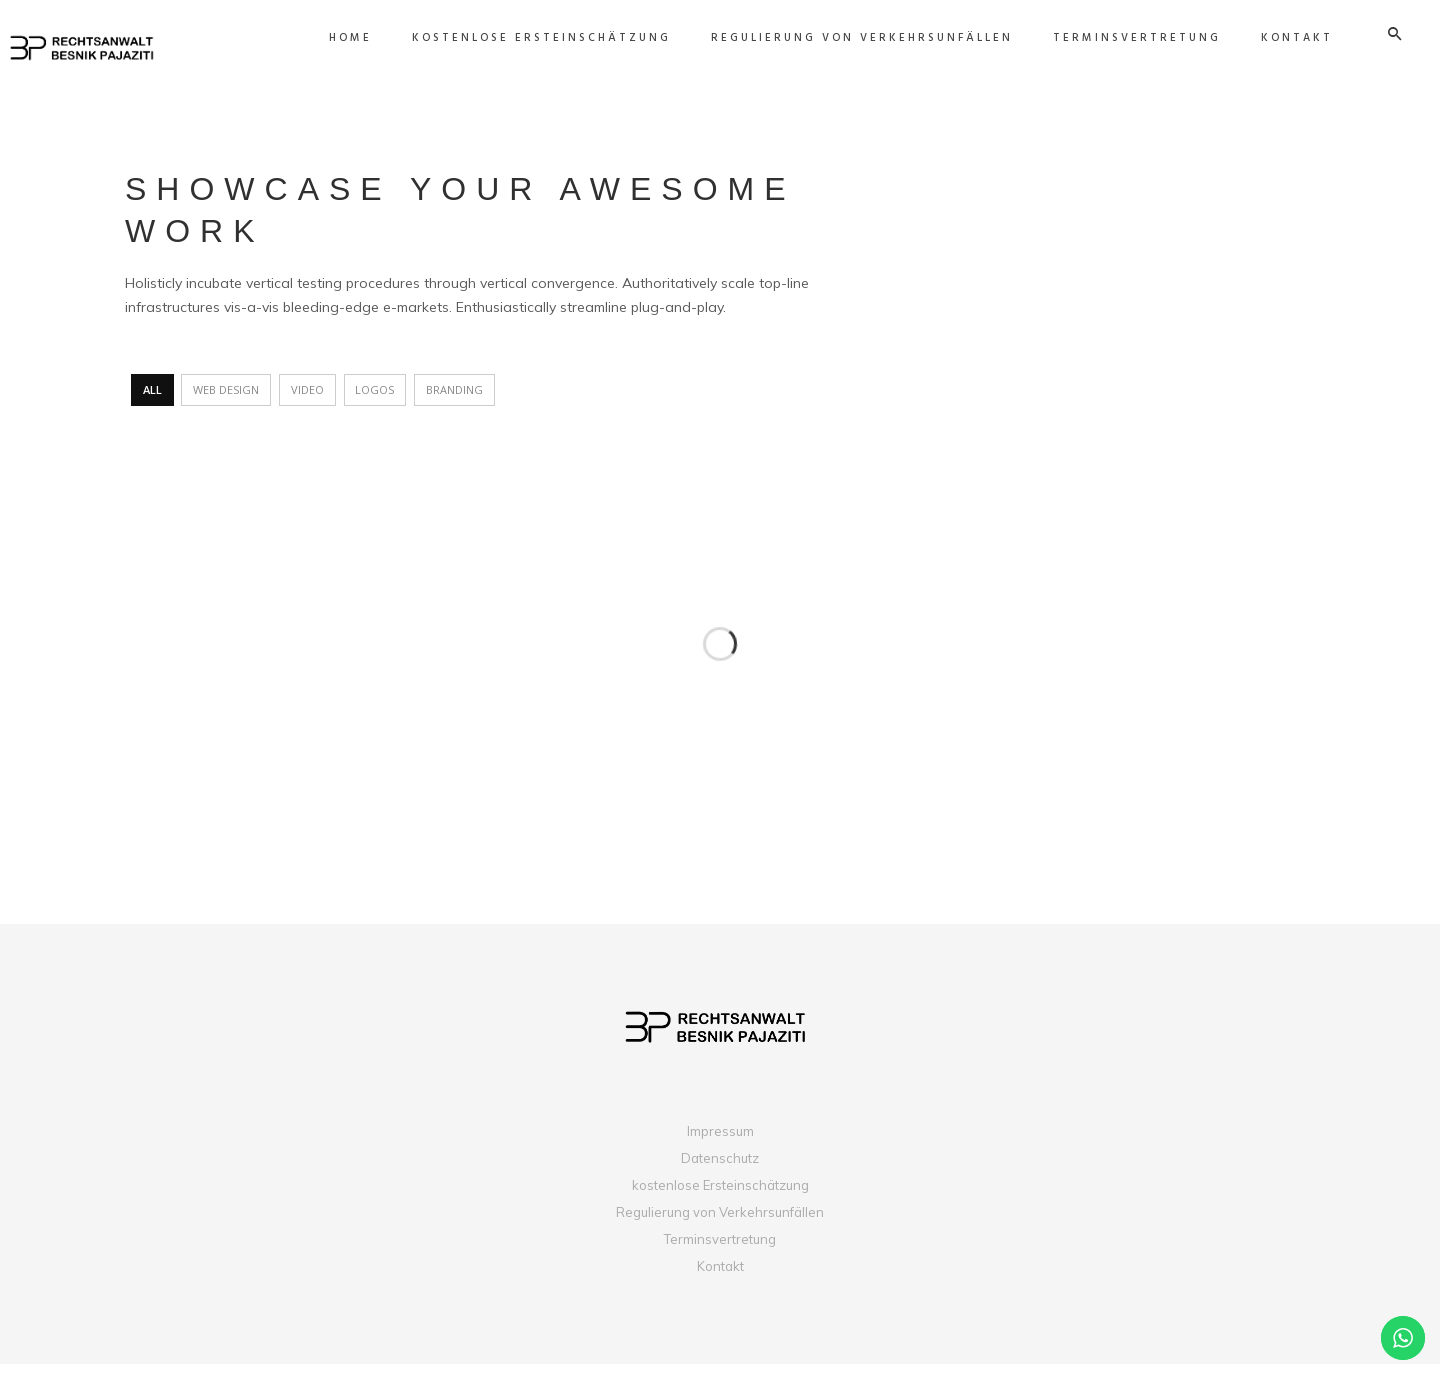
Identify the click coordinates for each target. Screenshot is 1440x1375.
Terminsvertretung (720, 1250)
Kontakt (720, 1277)
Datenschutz (720, 1169)
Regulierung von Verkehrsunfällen (720, 1223)
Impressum (720, 1142)
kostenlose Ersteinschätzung (720, 1196)
